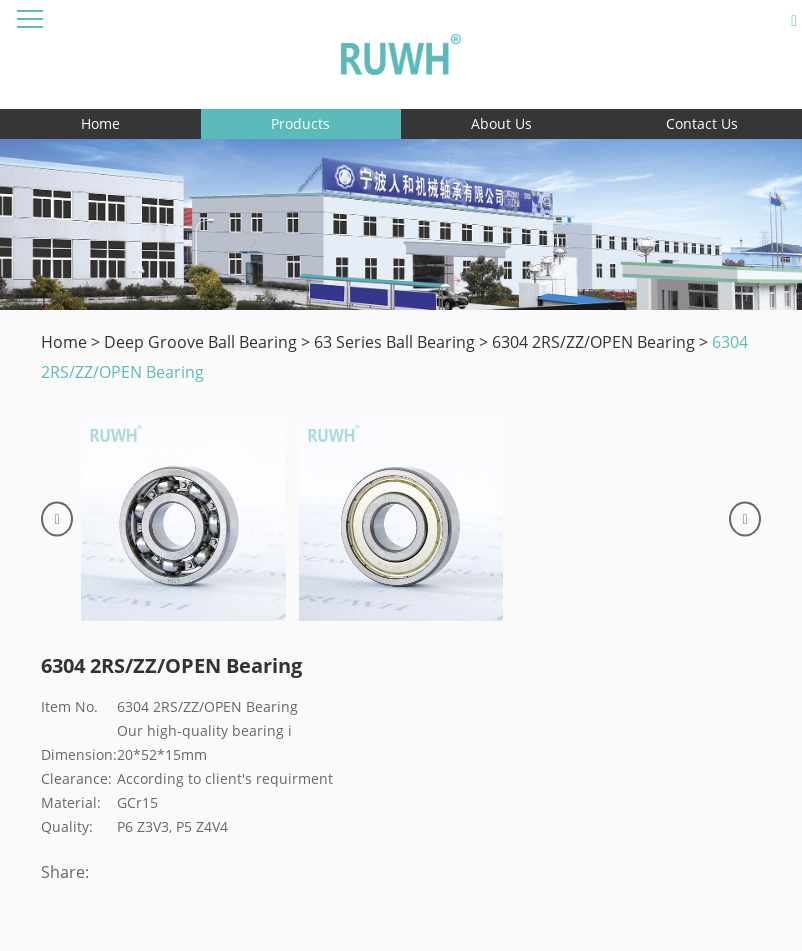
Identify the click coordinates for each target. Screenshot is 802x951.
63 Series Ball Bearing (394, 342)
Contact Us (702, 123)
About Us (501, 123)
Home (100, 123)
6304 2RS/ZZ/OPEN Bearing (593, 342)
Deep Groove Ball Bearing (200, 342)
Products (300, 123)
